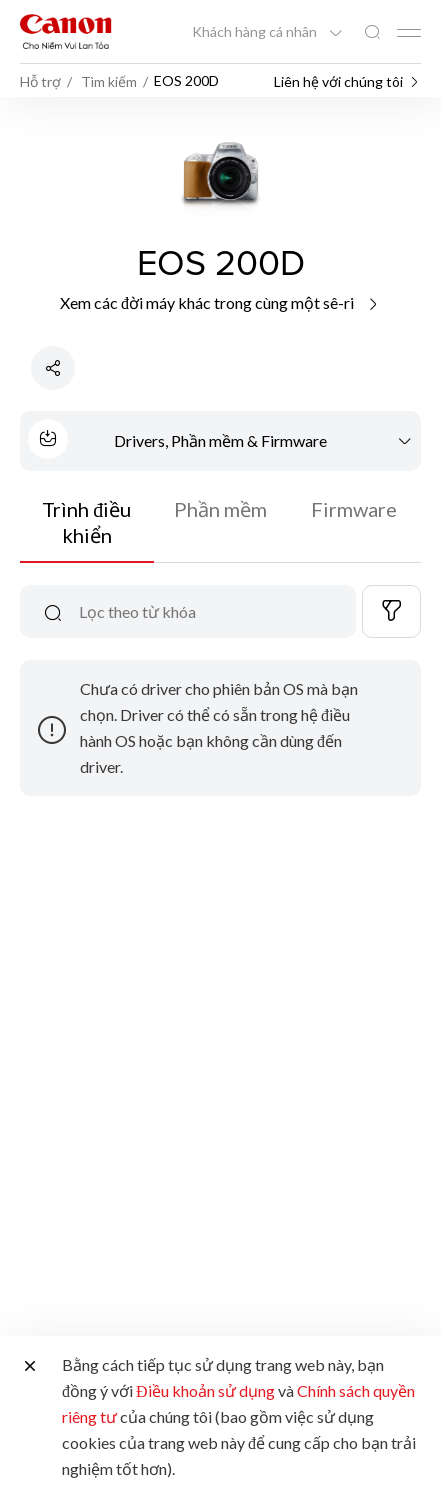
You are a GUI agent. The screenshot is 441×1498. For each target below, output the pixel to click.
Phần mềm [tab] (220, 509)
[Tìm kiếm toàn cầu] (372, 32)
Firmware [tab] (354, 509)
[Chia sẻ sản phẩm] (53, 368)
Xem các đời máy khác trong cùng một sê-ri (220, 302)
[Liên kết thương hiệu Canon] (66, 31)
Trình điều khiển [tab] (86, 522)
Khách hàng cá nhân (256, 32)
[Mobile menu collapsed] (409, 33)
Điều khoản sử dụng (205, 1390)
